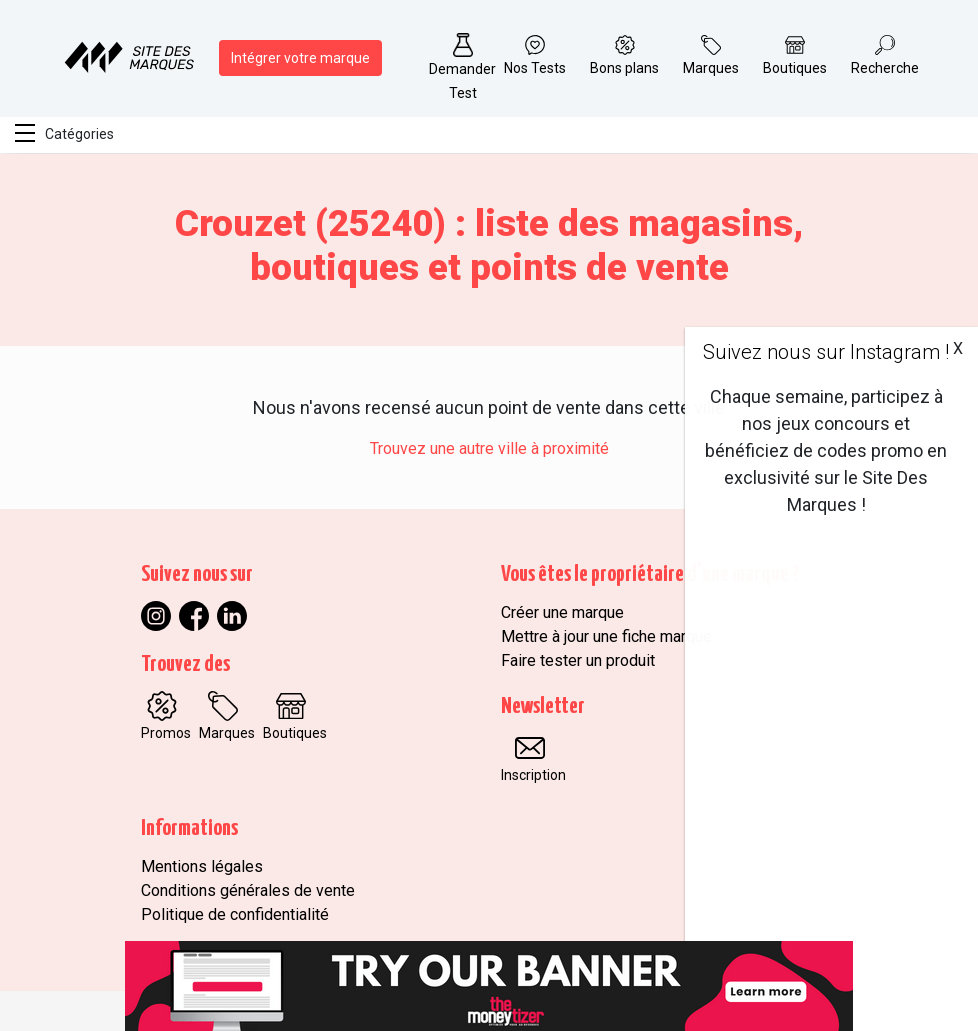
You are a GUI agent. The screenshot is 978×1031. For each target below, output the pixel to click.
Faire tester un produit (578, 660)
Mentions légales (202, 866)
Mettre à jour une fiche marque (606, 636)
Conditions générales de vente (248, 890)
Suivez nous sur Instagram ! (826, 352)
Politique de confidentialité (235, 914)
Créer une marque (562, 612)
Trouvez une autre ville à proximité (489, 448)
